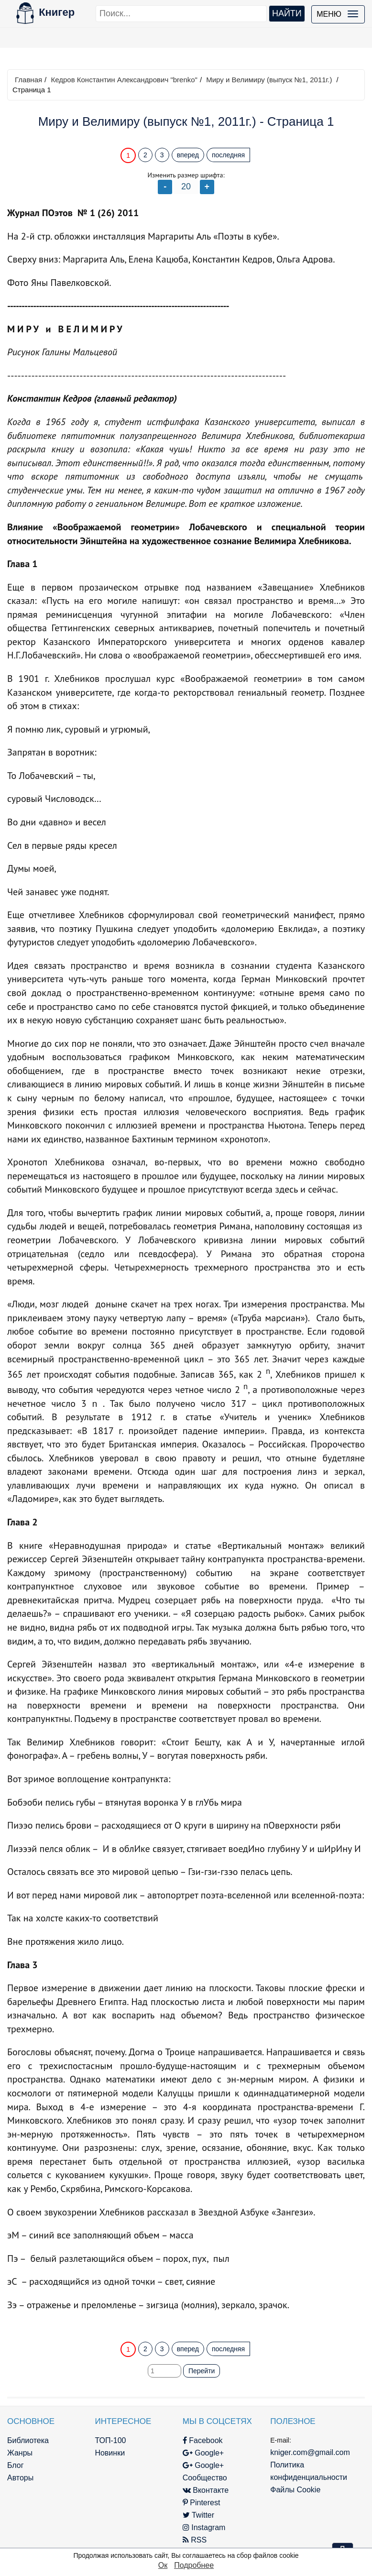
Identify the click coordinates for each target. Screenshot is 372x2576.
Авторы (20, 2478)
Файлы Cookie (295, 2490)
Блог (15, 2465)
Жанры (20, 2453)
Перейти (201, 2371)
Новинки (110, 2453)
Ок (162, 2565)
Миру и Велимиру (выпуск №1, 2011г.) (269, 80)
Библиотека (28, 2440)
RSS (195, 2540)
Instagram (204, 2527)
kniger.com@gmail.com (310, 2452)
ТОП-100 (110, 2440)
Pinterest (201, 2503)
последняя (228, 155)
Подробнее (194, 2565)
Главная (28, 80)
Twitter (198, 2515)
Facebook (203, 2440)
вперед (188, 155)
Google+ (203, 2453)
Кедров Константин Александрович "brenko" (124, 80)
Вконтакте (206, 2490)
